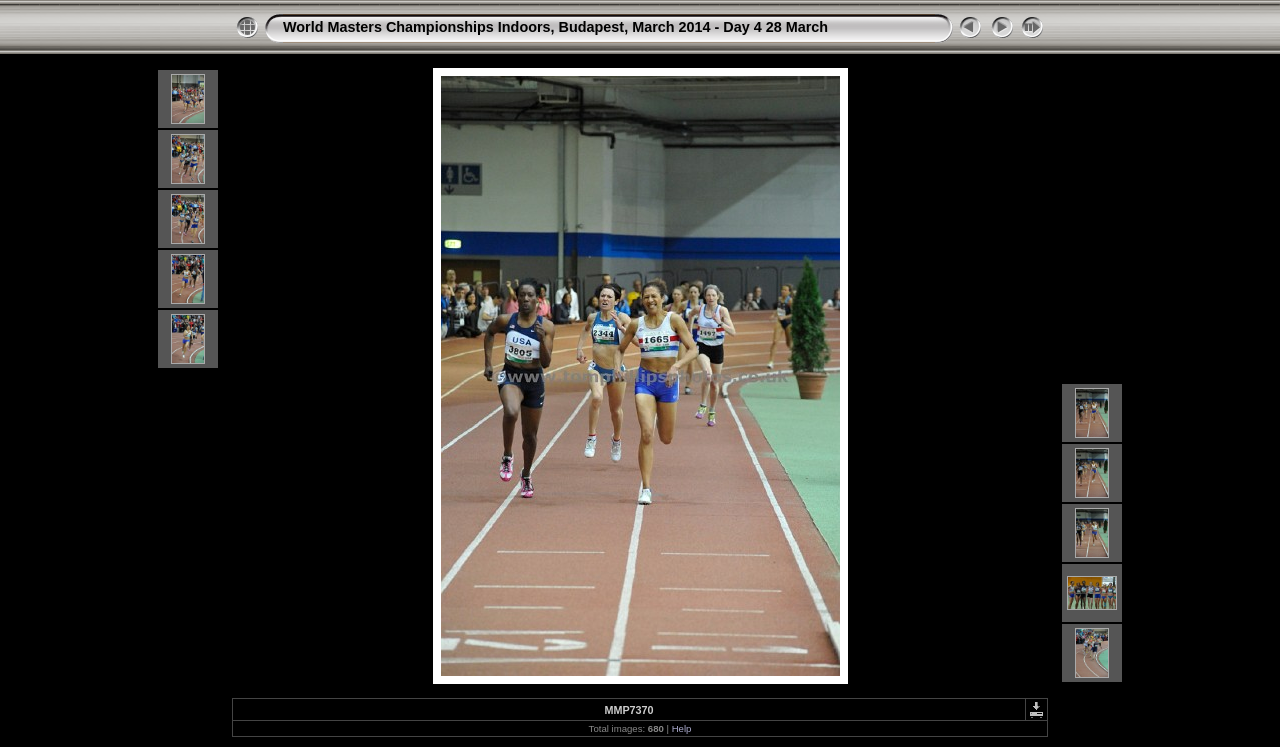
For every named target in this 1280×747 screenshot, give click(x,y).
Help (682, 728)
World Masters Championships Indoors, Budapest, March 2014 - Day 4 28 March (555, 27)
